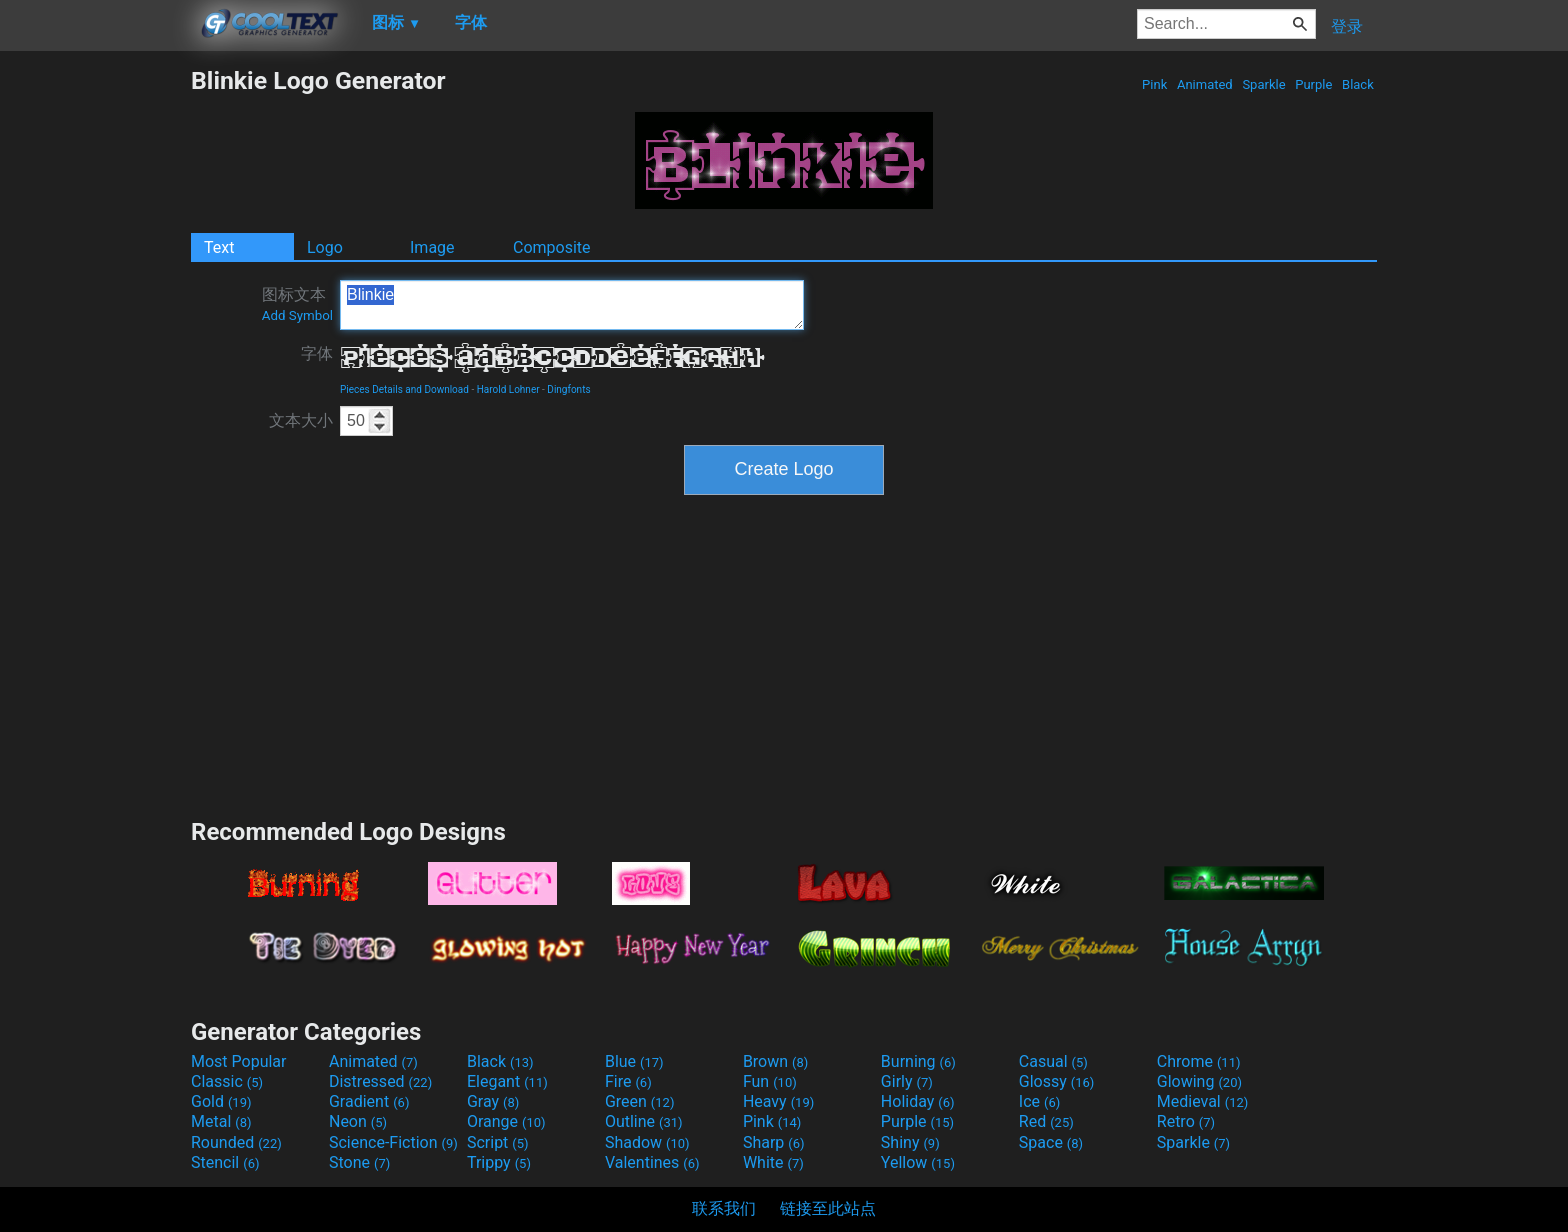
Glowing (1199, 1081)
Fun (770, 1081)
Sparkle (1264, 84)
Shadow (647, 1142)
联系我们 (724, 1208)
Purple (1314, 84)
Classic (227, 1081)
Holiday (918, 1101)
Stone (359, 1162)
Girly (907, 1081)
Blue (634, 1061)
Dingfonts (568, 389)
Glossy (1057, 1081)
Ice (1039, 1101)
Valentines (652, 1162)
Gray (493, 1101)
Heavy (778, 1101)
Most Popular (239, 1061)
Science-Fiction (393, 1142)
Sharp (774, 1142)
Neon (358, 1121)
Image (432, 247)
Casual (1053, 1061)
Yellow (918, 1162)
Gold (221, 1101)
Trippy (499, 1162)
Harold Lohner (508, 389)
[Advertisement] (95, 366)
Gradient (369, 1101)
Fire (628, 1081)
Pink (1155, 84)
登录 (1347, 26)
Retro (1186, 1121)
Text (219, 247)
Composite (552, 247)
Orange (506, 1121)
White (773, 1162)
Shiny (910, 1142)
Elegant (507, 1081)
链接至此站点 (828, 1208)
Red (1046, 1121)
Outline (644, 1121)
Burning (918, 1061)
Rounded (236, 1142)
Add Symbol (297, 315)
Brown (775, 1061)
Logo (325, 247)
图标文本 (297, 304)
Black (1358, 84)
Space (1051, 1142)
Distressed (380, 1081)
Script (498, 1142)
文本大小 (301, 420)
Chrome (1199, 1061)
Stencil (225, 1162)
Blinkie (572, 305)
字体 (317, 353)
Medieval (1203, 1101)
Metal (221, 1121)
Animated (1205, 84)
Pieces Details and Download (404, 389)
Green (640, 1101)
